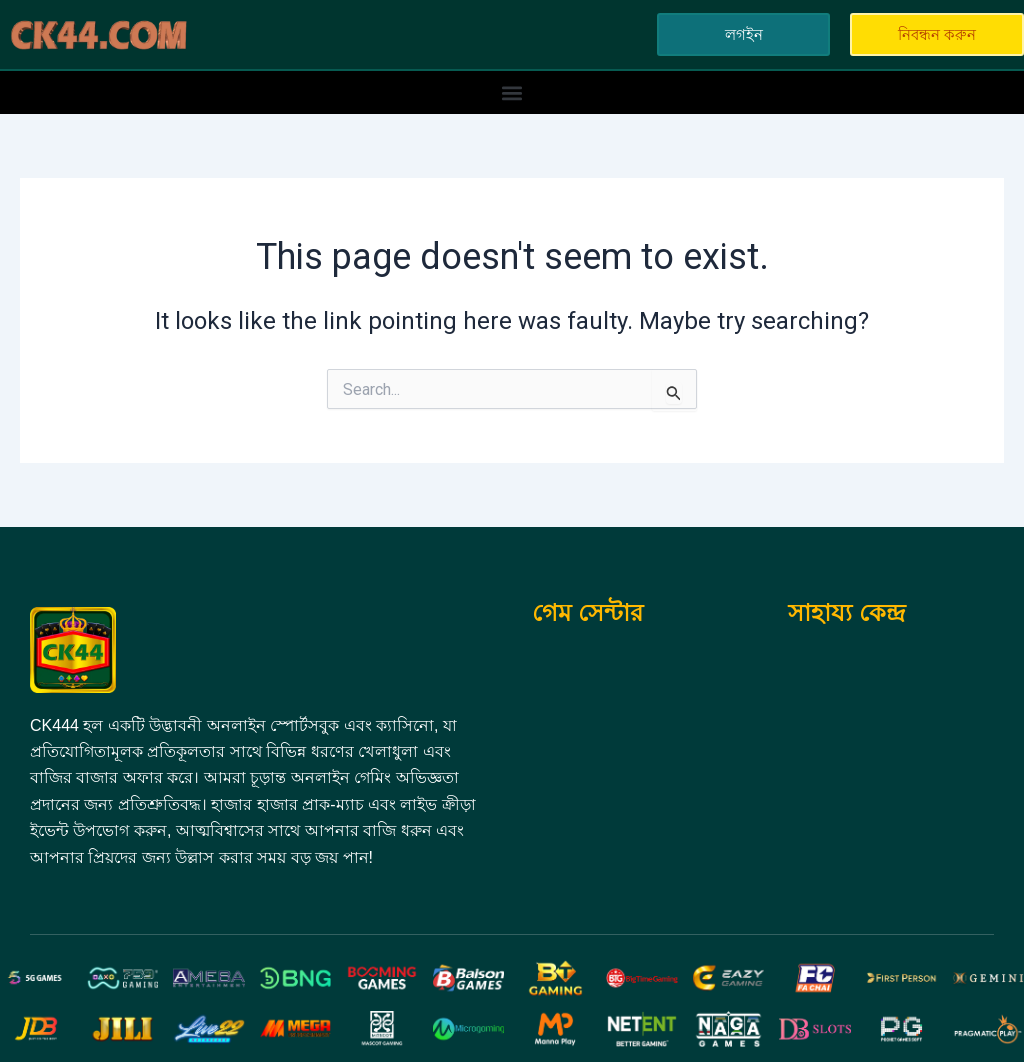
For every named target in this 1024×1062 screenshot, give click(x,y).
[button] (512, 92)
